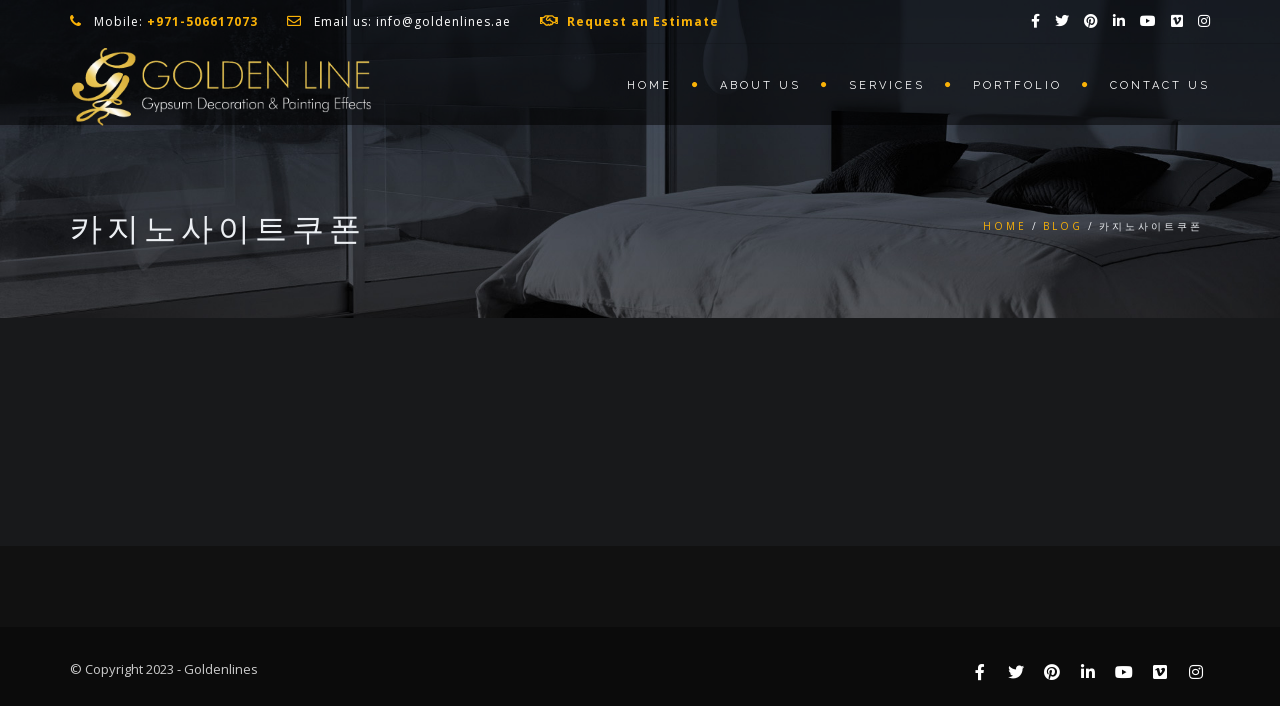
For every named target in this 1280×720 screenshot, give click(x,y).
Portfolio (1017, 85)
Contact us (1160, 85)
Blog (1063, 226)
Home (649, 85)
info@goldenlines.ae (443, 21)
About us (760, 85)
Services (887, 85)
